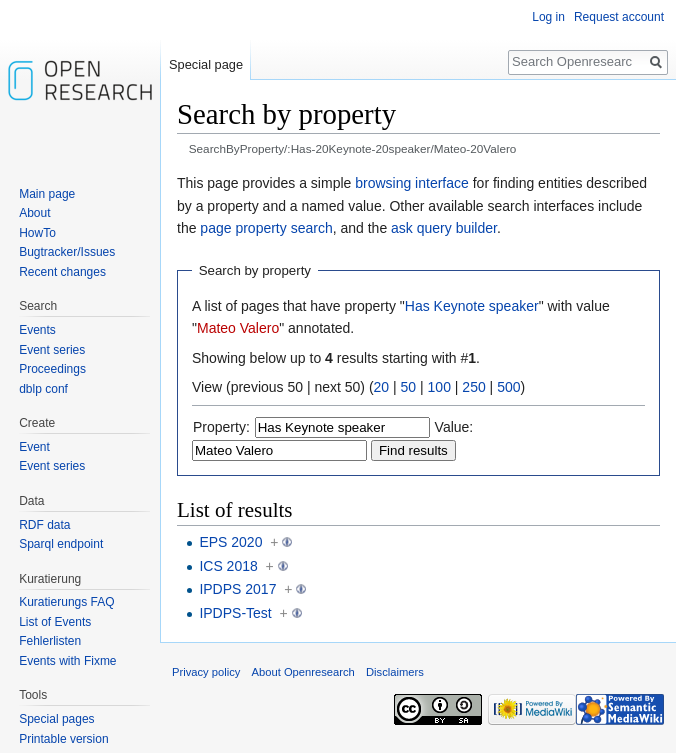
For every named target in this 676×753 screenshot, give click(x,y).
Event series (52, 350)
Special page (206, 64)
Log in (548, 17)
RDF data (44, 525)
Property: (221, 427)
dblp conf (43, 389)
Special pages (56, 719)
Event (34, 447)
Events (37, 330)
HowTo (37, 233)
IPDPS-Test (235, 613)
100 (439, 387)
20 (382, 387)
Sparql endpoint (61, 544)
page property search (266, 228)
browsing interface (412, 183)
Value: (454, 427)
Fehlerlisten (50, 641)
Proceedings (52, 369)
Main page (47, 194)
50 (409, 387)
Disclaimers (395, 672)
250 (473, 387)
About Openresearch (303, 672)
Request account (619, 17)
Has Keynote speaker (472, 306)
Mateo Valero (238, 328)
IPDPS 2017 (237, 589)
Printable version (63, 739)
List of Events (55, 622)
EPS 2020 (230, 542)
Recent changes (62, 272)
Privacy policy (206, 672)
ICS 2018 (228, 566)
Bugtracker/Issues (67, 252)
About (34, 213)
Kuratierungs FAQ (66, 602)
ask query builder (444, 228)
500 (508, 387)
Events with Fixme (67, 661)
